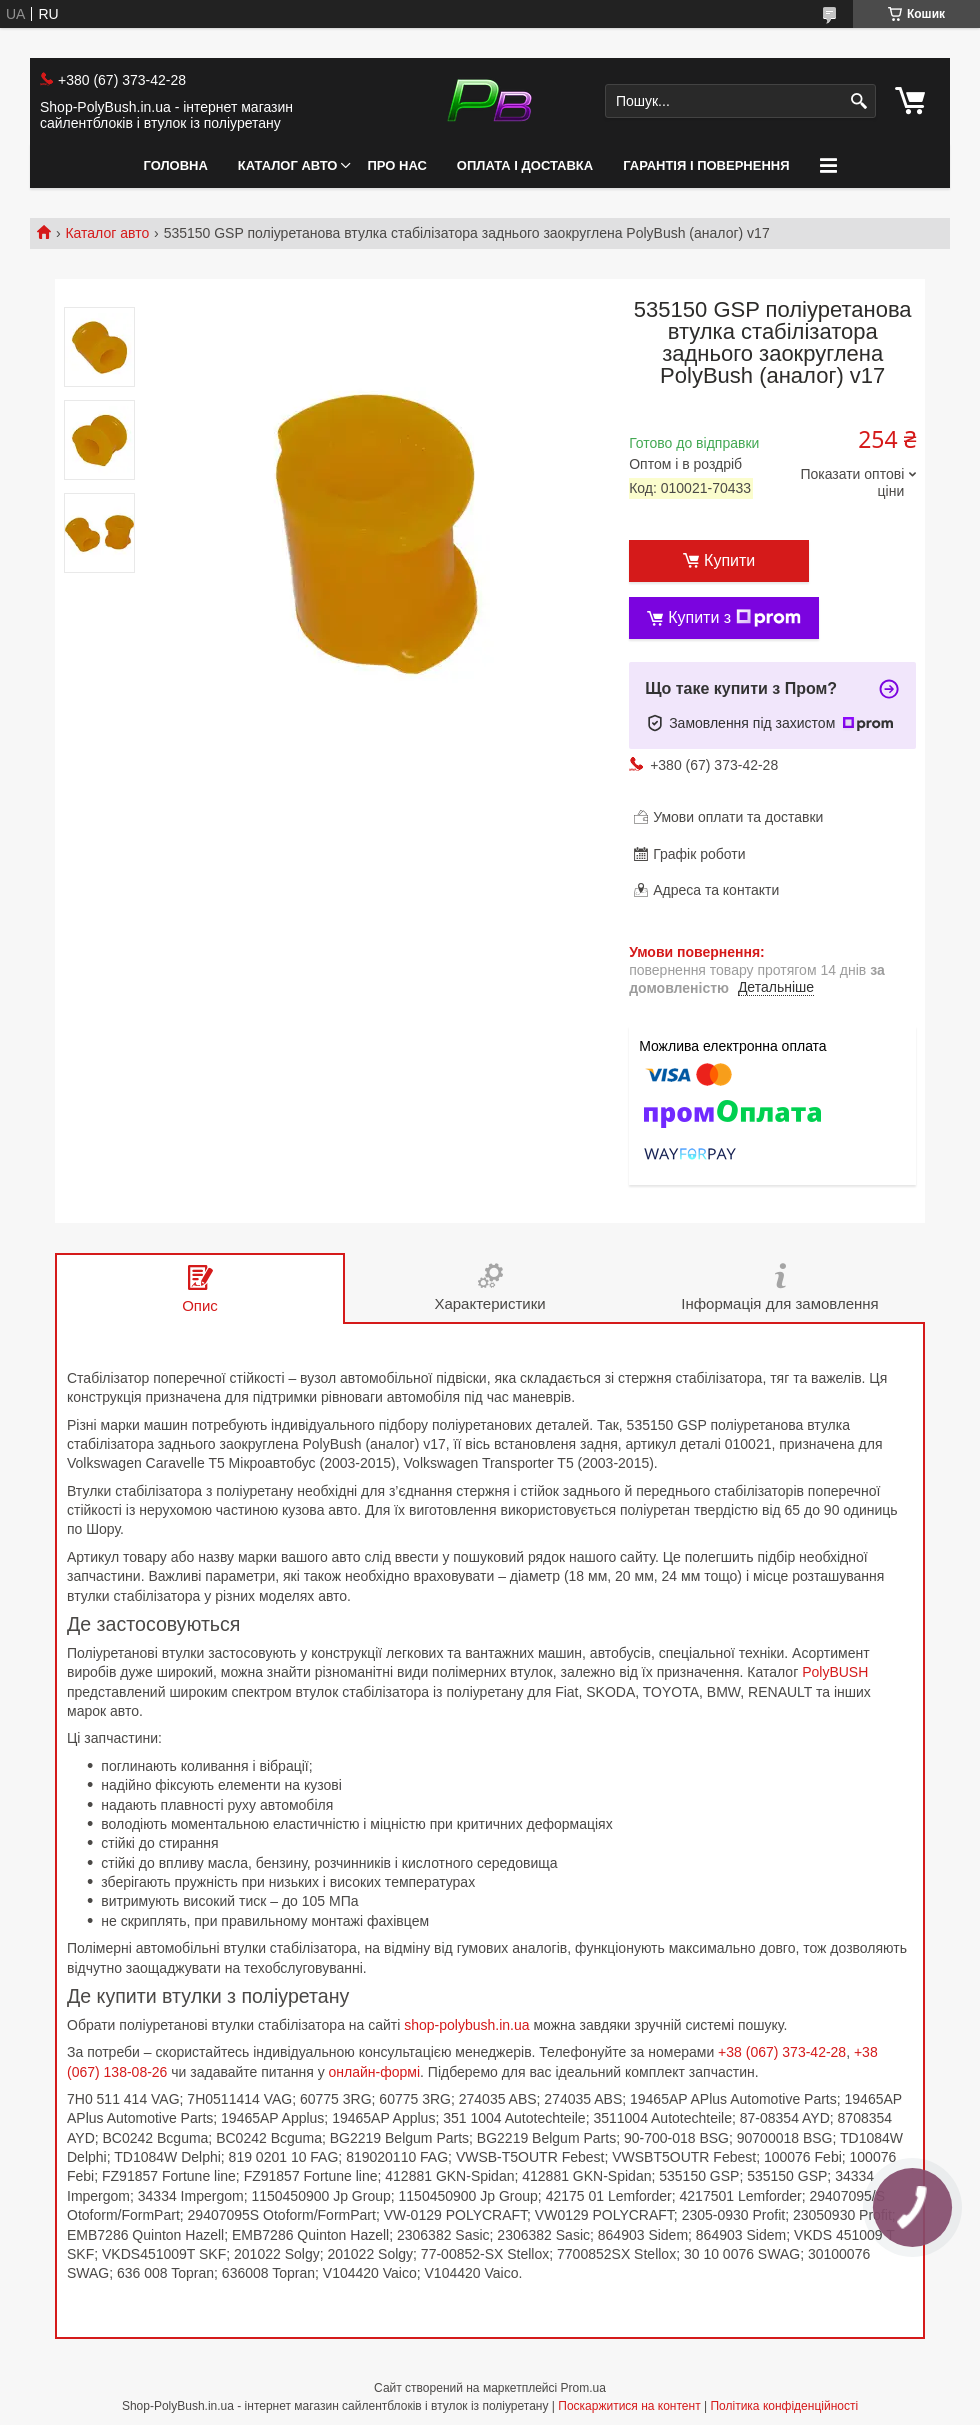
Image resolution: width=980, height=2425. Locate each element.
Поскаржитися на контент (629, 2406)
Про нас (396, 165)
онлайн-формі (375, 2072)
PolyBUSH (835, 1672)
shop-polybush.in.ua (466, 2025)
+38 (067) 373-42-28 (782, 2052)
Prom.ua (583, 2388)
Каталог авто (288, 165)
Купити (729, 560)
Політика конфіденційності (784, 2406)
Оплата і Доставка (525, 165)
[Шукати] (858, 101)
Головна (175, 165)
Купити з (734, 618)
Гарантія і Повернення (706, 165)
